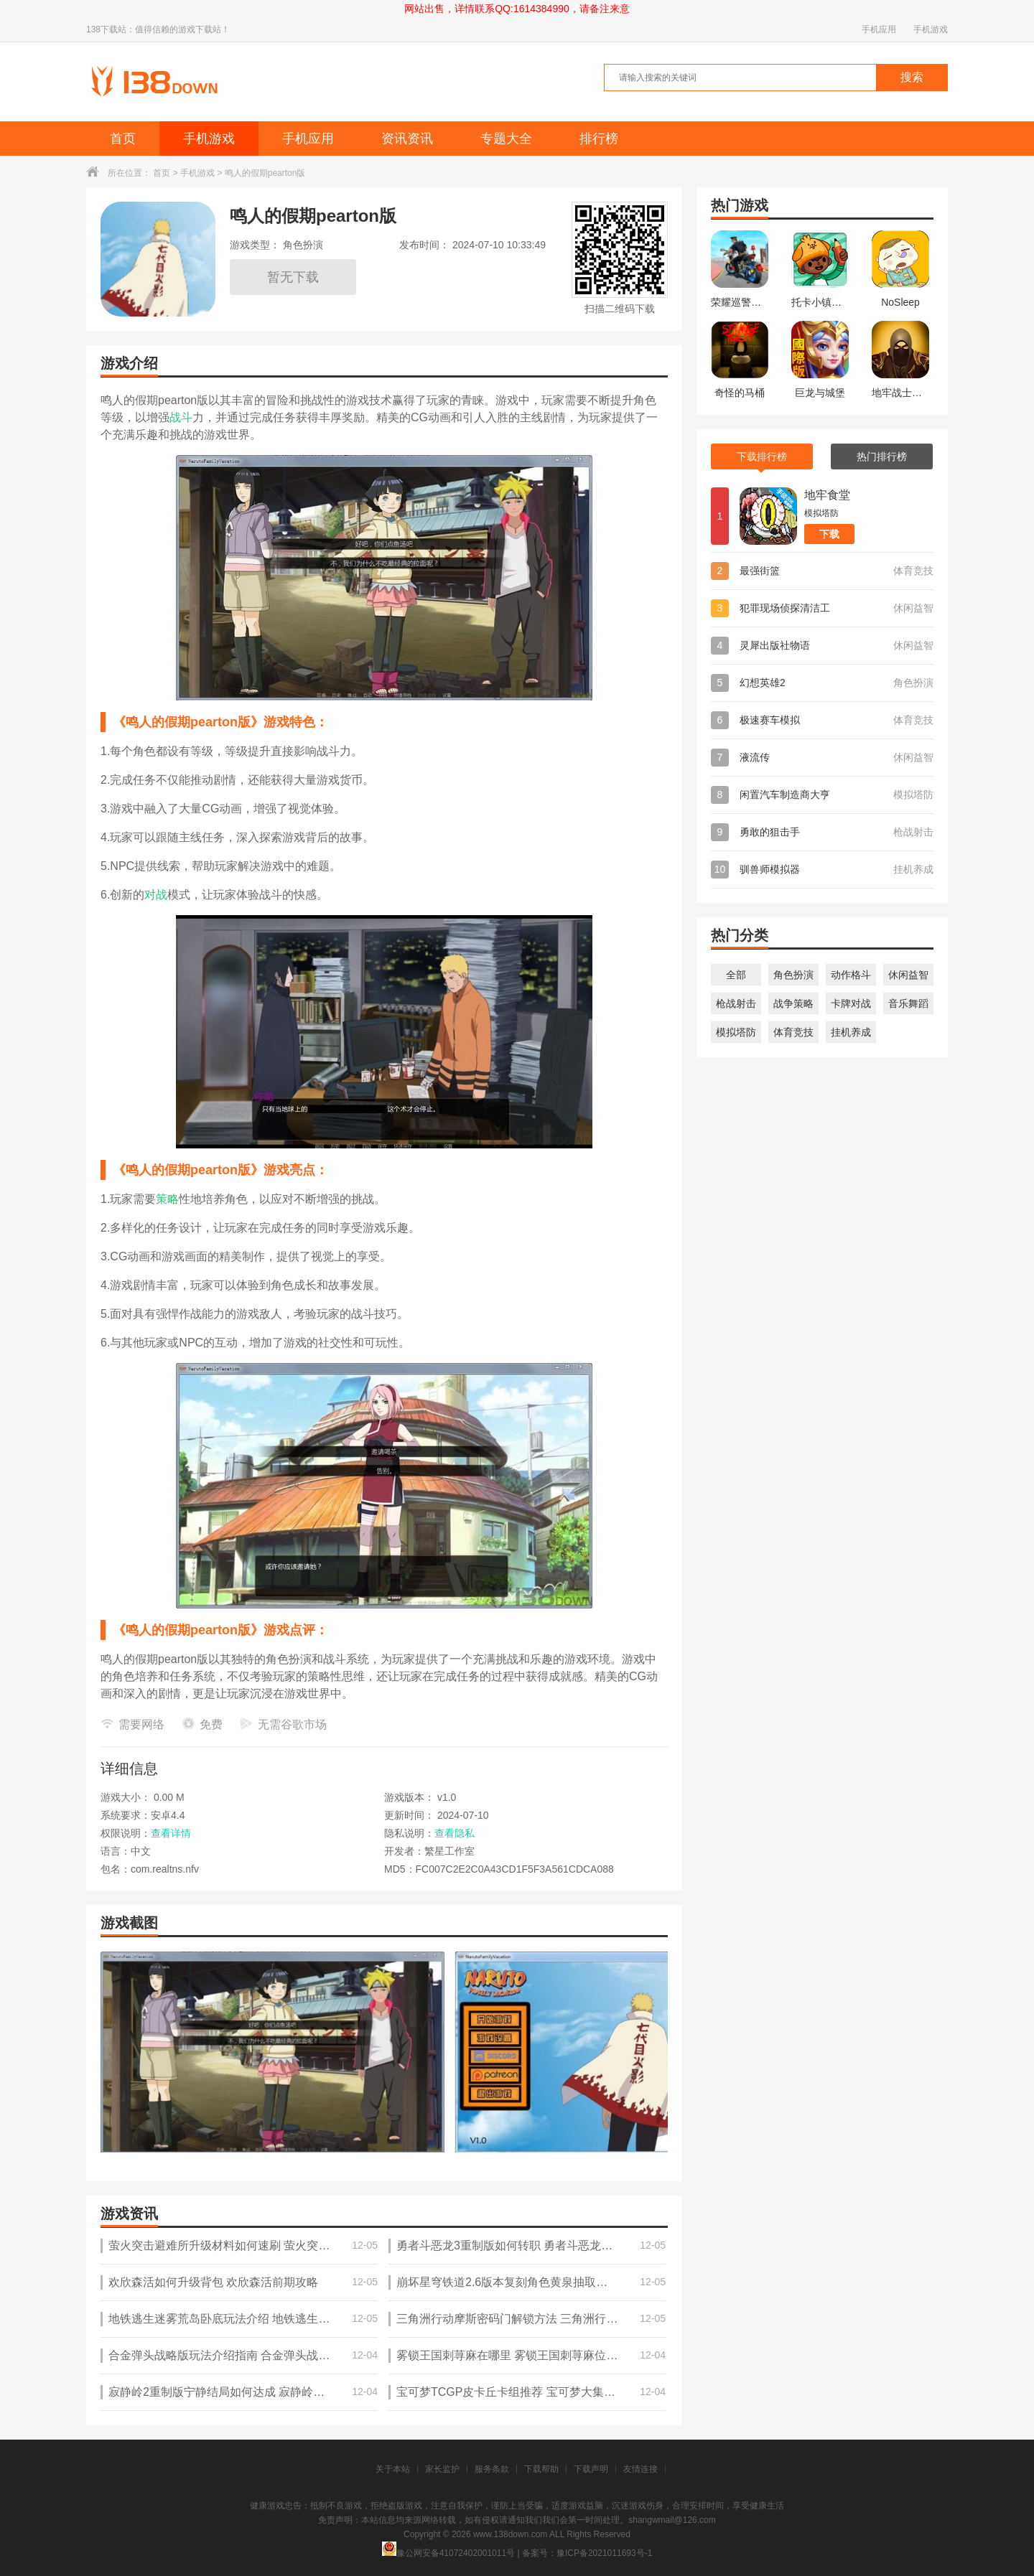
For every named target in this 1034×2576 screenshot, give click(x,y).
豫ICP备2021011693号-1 (604, 2553)
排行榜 (598, 138)
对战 (155, 895)
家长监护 (442, 2469)
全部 (736, 974)
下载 (829, 534)
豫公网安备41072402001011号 (448, 2553)
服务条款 (492, 2469)
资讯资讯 (407, 138)
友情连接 (640, 2469)
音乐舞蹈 (908, 1003)
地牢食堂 (827, 495)
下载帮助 (541, 2469)
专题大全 (506, 138)
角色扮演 (793, 974)
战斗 (180, 417)
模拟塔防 (736, 1032)
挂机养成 (851, 1032)
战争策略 (793, 1003)
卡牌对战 (851, 1003)
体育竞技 (793, 1032)
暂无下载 (293, 277)
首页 (123, 138)
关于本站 (393, 2469)
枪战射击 (736, 1003)
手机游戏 (930, 29)
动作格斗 (851, 974)
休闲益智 (908, 974)
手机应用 (879, 29)
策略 (167, 1199)
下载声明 (591, 2469)
